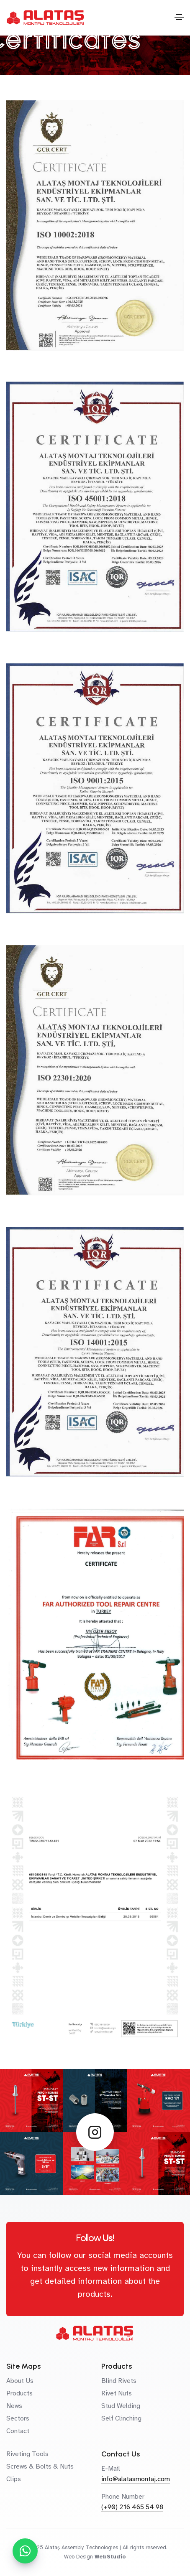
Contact (17, 2431)
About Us (19, 2381)
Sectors (17, 2418)
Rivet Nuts (116, 2393)
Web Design (78, 2556)
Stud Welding (120, 2406)
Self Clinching (121, 2418)
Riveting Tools (27, 2454)
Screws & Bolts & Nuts (40, 2466)
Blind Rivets (118, 2381)
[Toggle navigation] (179, 17)
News (14, 2406)
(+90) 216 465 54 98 (132, 2507)
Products (19, 2393)
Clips (13, 2479)
